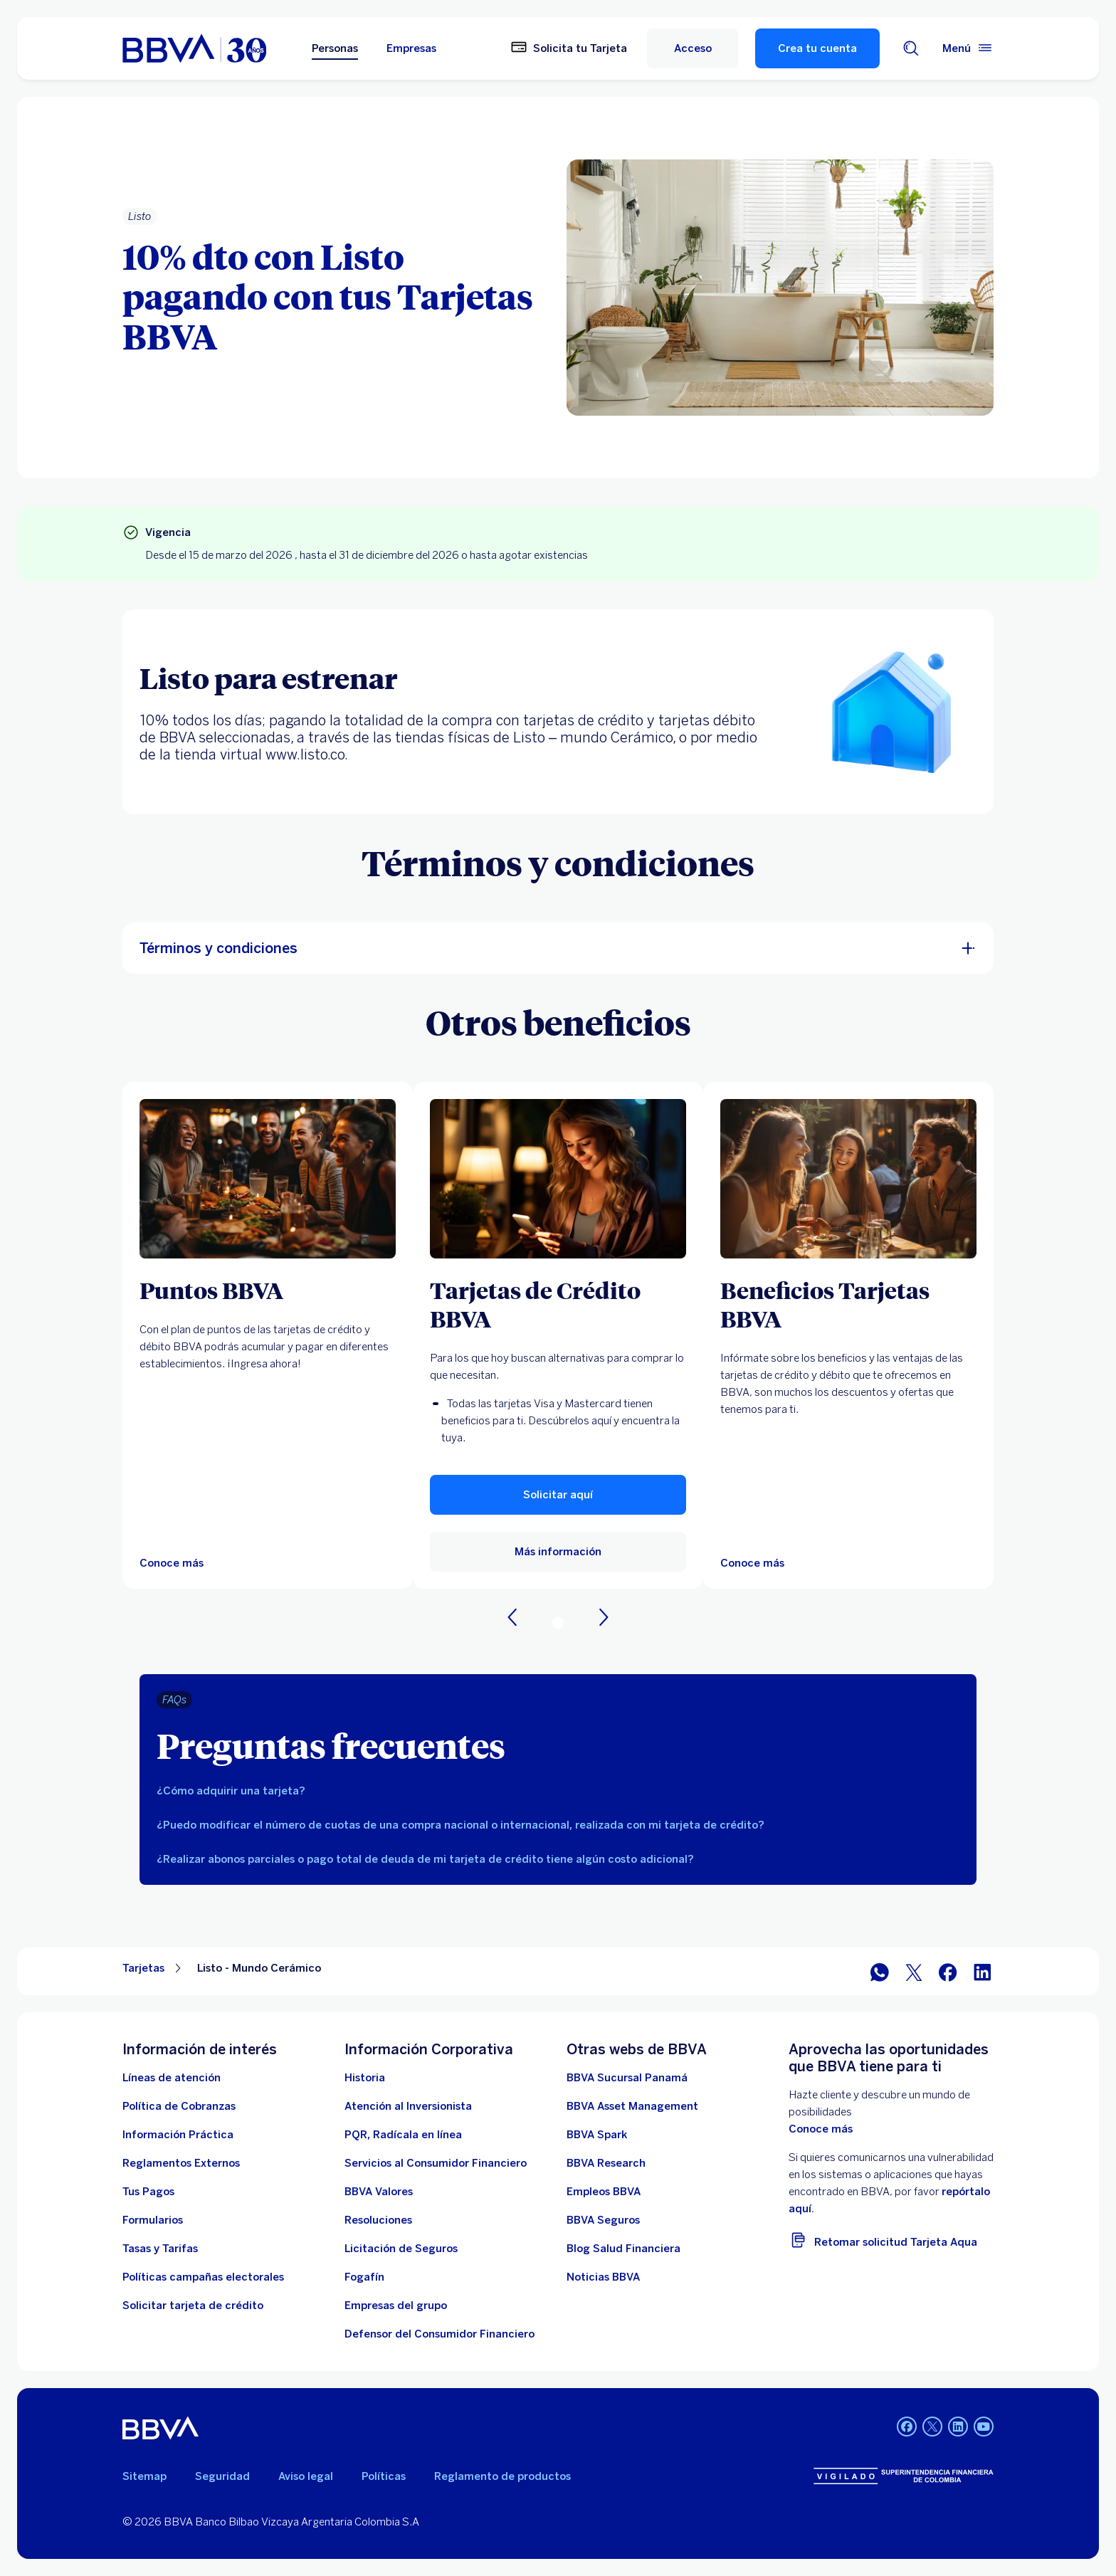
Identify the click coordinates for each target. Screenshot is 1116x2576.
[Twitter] (913, 1971)
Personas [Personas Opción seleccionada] (335, 48)
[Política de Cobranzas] (179, 2106)
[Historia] (364, 2077)
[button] (558, 1495)
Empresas (411, 48)
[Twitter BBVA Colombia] (932, 2428)
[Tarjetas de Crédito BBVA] (558, 1304)
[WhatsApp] (879, 1971)
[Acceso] (692, 48)
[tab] (558, 1790)
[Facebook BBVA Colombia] (907, 2428)
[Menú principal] (968, 48)
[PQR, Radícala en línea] (403, 2134)
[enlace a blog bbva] (623, 2248)
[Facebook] (948, 1971)
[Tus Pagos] (148, 2191)
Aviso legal (305, 2476)
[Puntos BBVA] (268, 1290)
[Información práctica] (177, 2134)
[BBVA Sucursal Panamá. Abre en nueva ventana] (627, 2077)
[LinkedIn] (982, 1971)
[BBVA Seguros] (603, 2220)
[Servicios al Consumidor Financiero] (435, 2163)
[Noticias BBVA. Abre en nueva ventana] (603, 2277)
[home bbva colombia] (194, 48)
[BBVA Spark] (597, 2134)
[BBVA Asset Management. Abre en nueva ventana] (632, 2106)
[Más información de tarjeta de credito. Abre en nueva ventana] (558, 1178)
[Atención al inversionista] (408, 2106)
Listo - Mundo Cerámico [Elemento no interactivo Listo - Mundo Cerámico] (259, 1968)
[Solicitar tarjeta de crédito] (192, 2305)
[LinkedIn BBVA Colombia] (958, 2428)
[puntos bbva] (268, 1178)
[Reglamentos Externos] (181, 2163)
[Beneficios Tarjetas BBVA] (848, 1304)
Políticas (384, 2476)
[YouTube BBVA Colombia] (984, 2428)
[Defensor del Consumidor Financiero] (439, 2334)
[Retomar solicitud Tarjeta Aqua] (891, 2240)
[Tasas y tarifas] (160, 2248)
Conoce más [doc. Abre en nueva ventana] (821, 2129)
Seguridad (222, 2476)
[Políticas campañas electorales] (203, 2277)
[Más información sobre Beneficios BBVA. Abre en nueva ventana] (848, 1178)
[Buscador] (911, 48)
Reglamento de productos (502, 2476)
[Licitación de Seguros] (401, 2248)
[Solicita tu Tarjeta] (568, 48)
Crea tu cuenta (817, 48)
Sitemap (144, 2476)
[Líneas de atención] (171, 2077)
